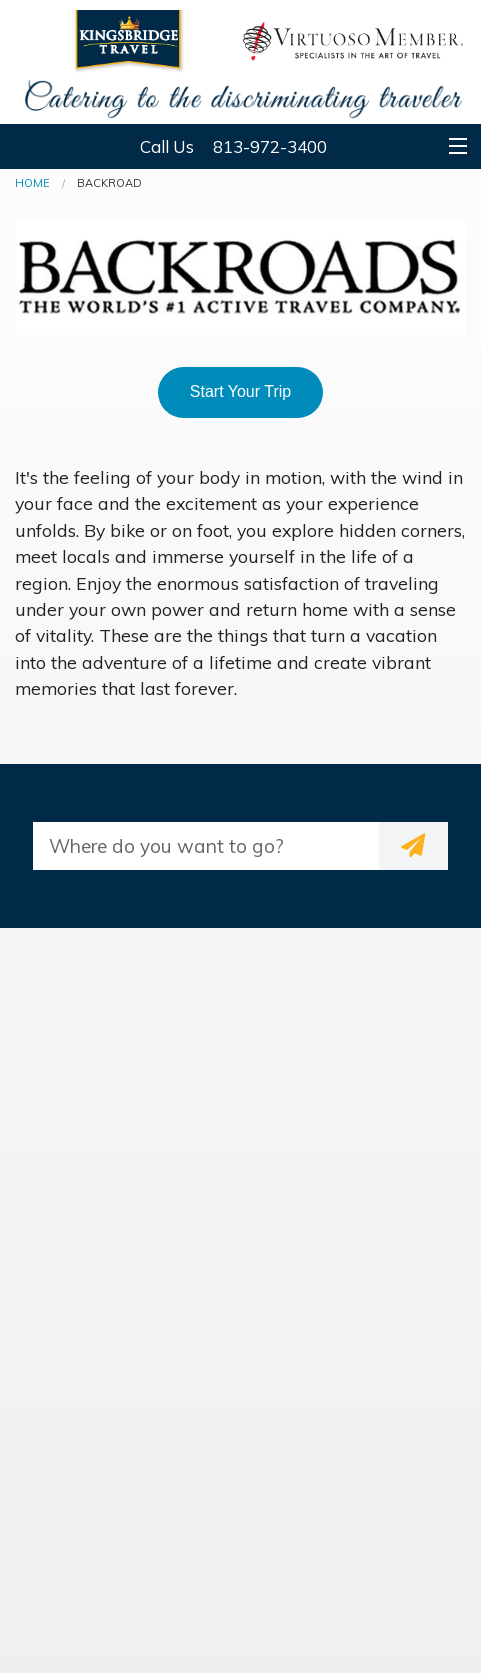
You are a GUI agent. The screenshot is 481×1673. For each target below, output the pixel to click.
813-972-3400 (270, 146)
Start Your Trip (240, 391)
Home (32, 183)
